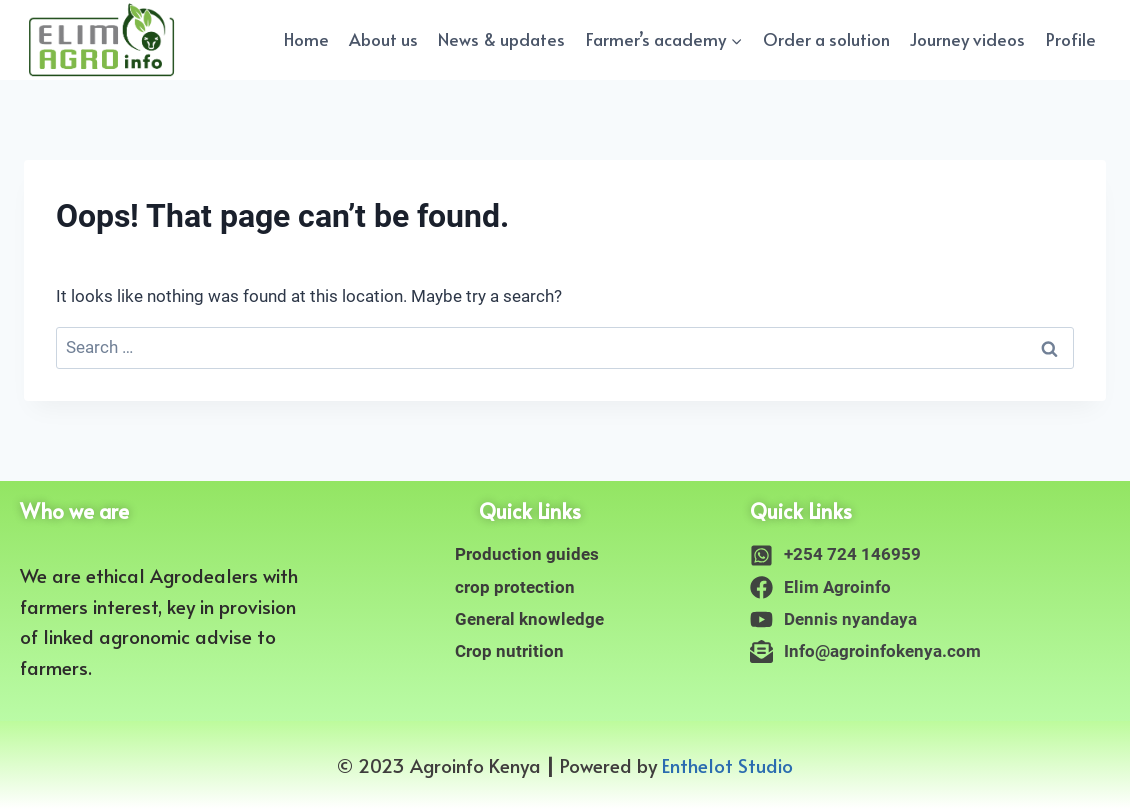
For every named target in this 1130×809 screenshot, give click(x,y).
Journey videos (967, 39)
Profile (1071, 39)
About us (383, 39)
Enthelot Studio (727, 765)
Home (306, 39)
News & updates (501, 39)
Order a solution (826, 39)
